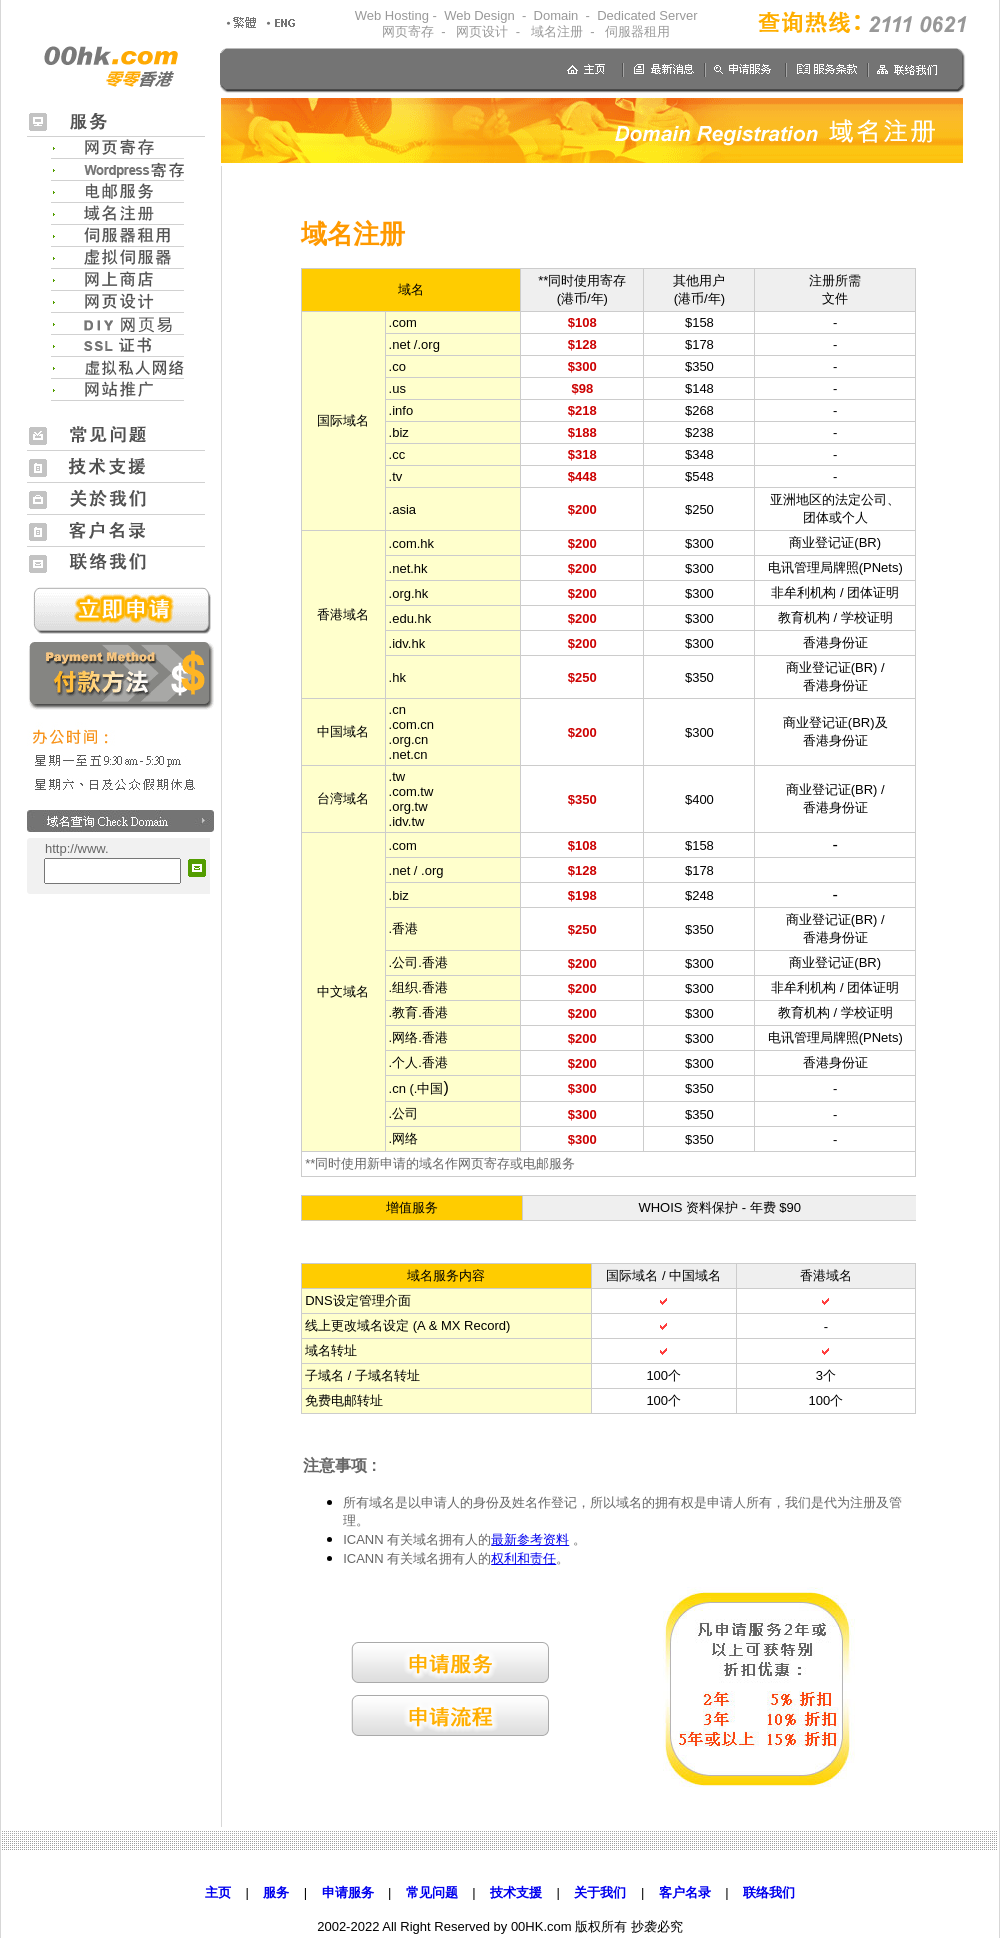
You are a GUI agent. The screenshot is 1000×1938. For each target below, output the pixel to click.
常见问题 (432, 1892)
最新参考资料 (530, 1539)
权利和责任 (523, 1558)
